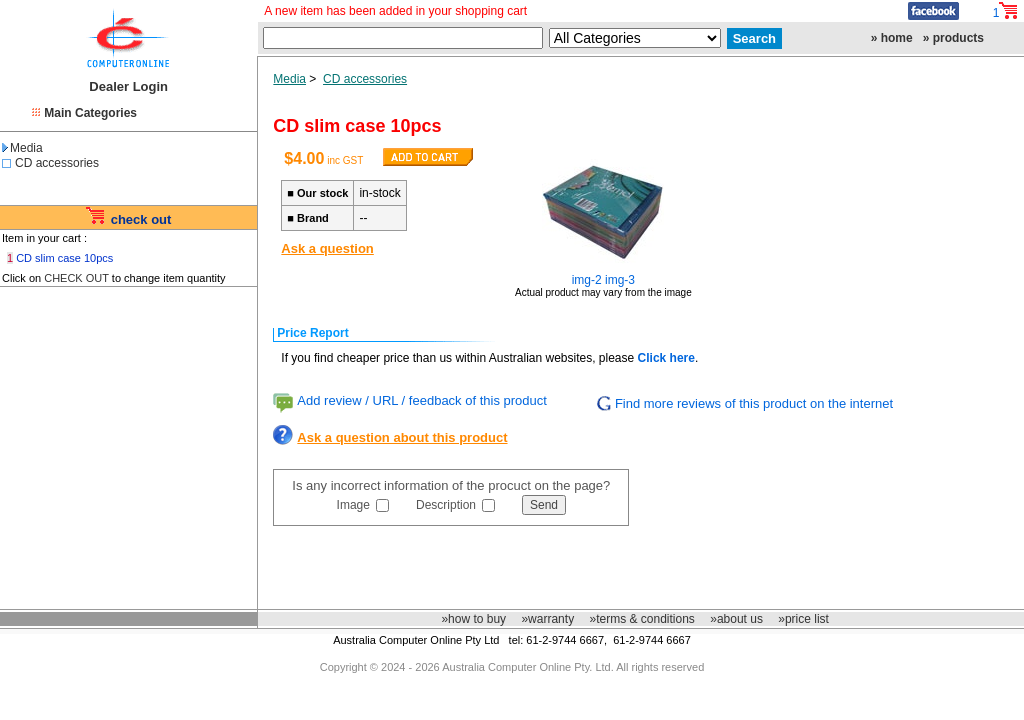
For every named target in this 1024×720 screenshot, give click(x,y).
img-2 (587, 280)
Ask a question (327, 248)
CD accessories (57, 163)
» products (953, 38)
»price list (803, 619)
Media (22, 148)
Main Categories (90, 113)
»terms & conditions (641, 619)
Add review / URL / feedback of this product (422, 400)
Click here (666, 358)
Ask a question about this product (402, 437)
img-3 (620, 280)
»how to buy (473, 619)
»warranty (547, 619)
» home (892, 38)
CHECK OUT (76, 278)
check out (141, 219)
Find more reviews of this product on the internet (754, 403)
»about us (736, 619)
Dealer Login (128, 86)
